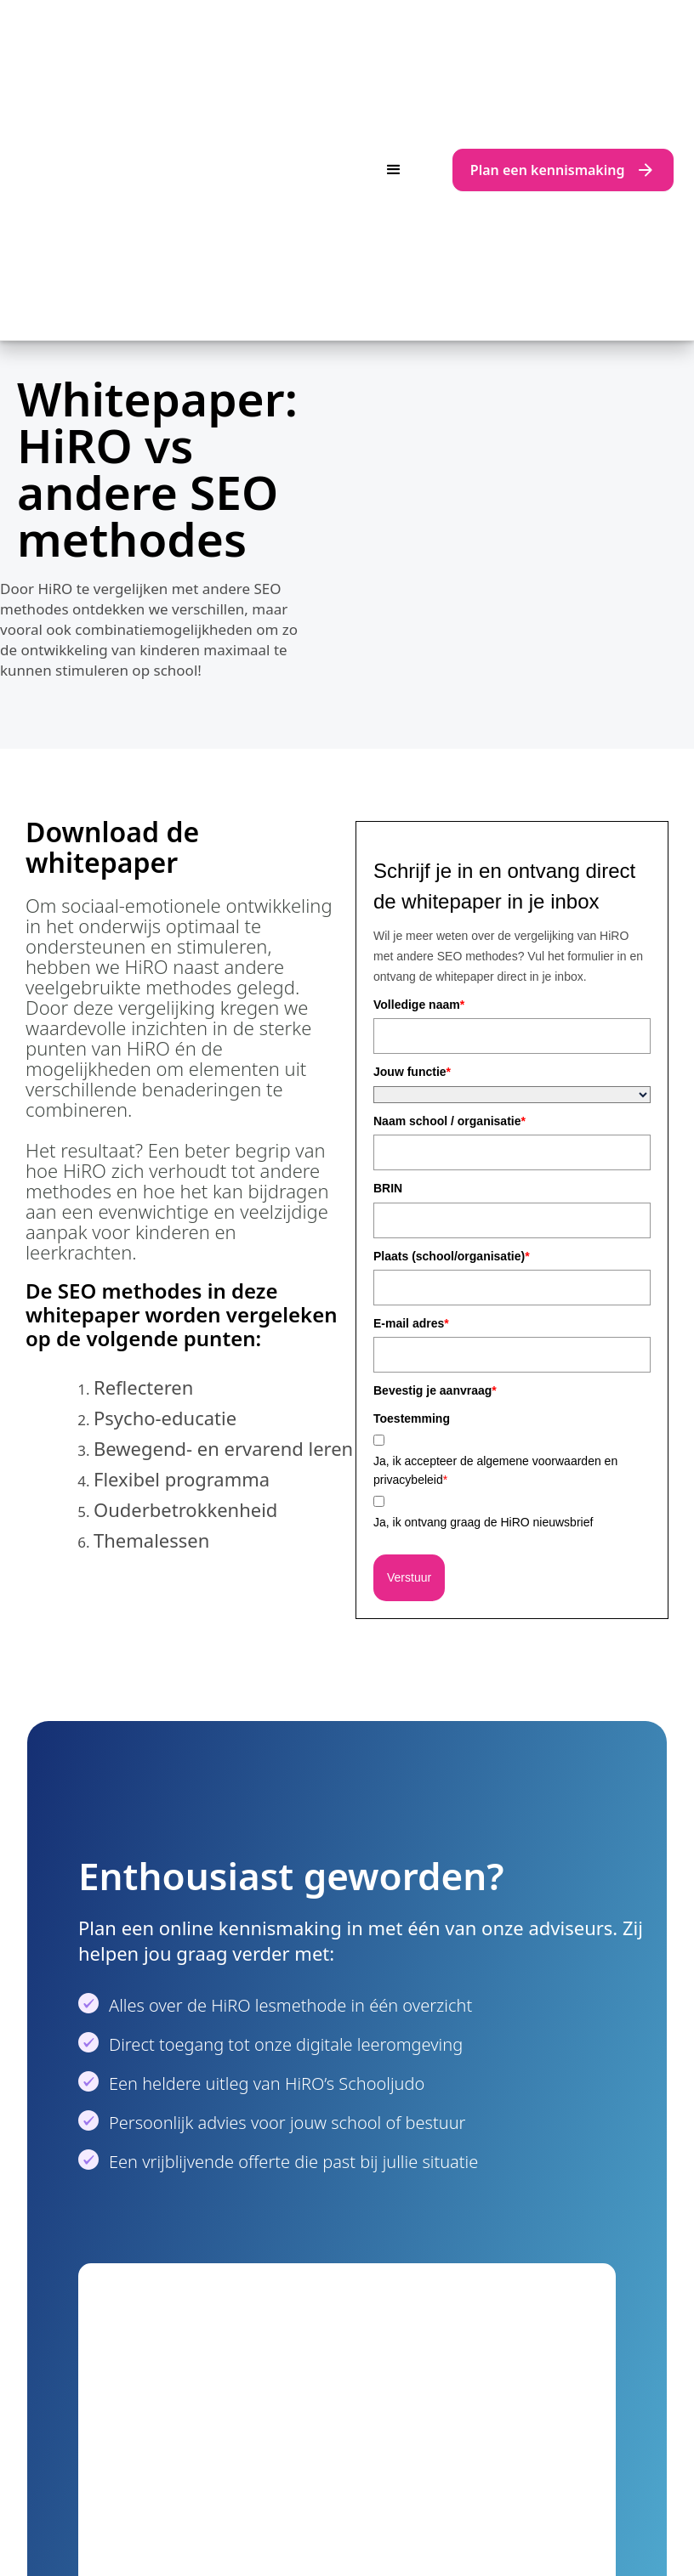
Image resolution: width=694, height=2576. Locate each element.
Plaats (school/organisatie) (451, 967)
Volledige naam (418, 715)
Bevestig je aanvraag (435, 1101)
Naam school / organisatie (449, 832)
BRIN (387, 899)
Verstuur (409, 1288)
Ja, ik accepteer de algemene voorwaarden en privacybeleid (495, 1181)
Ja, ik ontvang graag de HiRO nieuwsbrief (483, 1233)
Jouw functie (412, 783)
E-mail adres (411, 1034)
